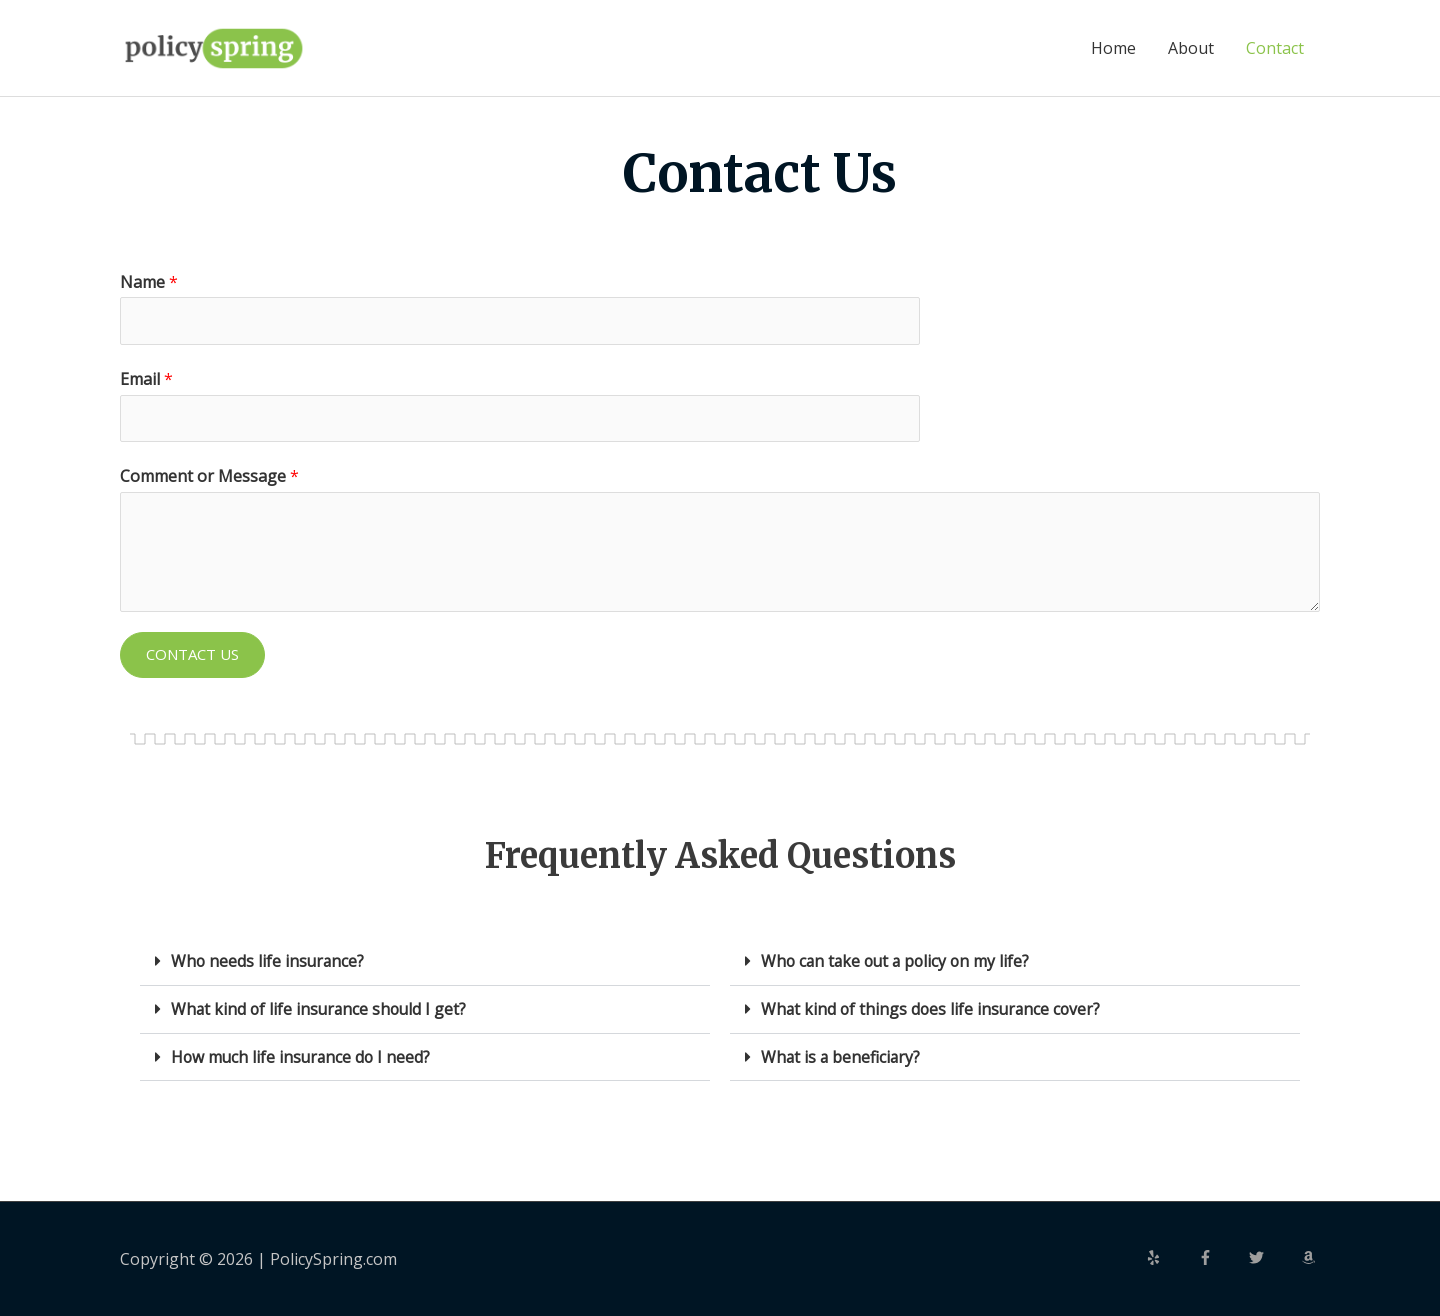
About (1191, 48)
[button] (425, 962)
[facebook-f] (1222, 1255)
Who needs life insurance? (269, 962)
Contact (1275, 48)
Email (146, 379)
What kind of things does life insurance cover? (933, 1009)
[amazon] (1311, 1255)
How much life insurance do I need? (303, 1056)
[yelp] (1170, 1255)
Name (149, 282)
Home (1113, 48)
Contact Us (192, 655)
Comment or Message (209, 477)
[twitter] (1273, 1255)
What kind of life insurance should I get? (321, 1009)
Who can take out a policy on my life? (899, 962)
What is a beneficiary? (842, 1056)
